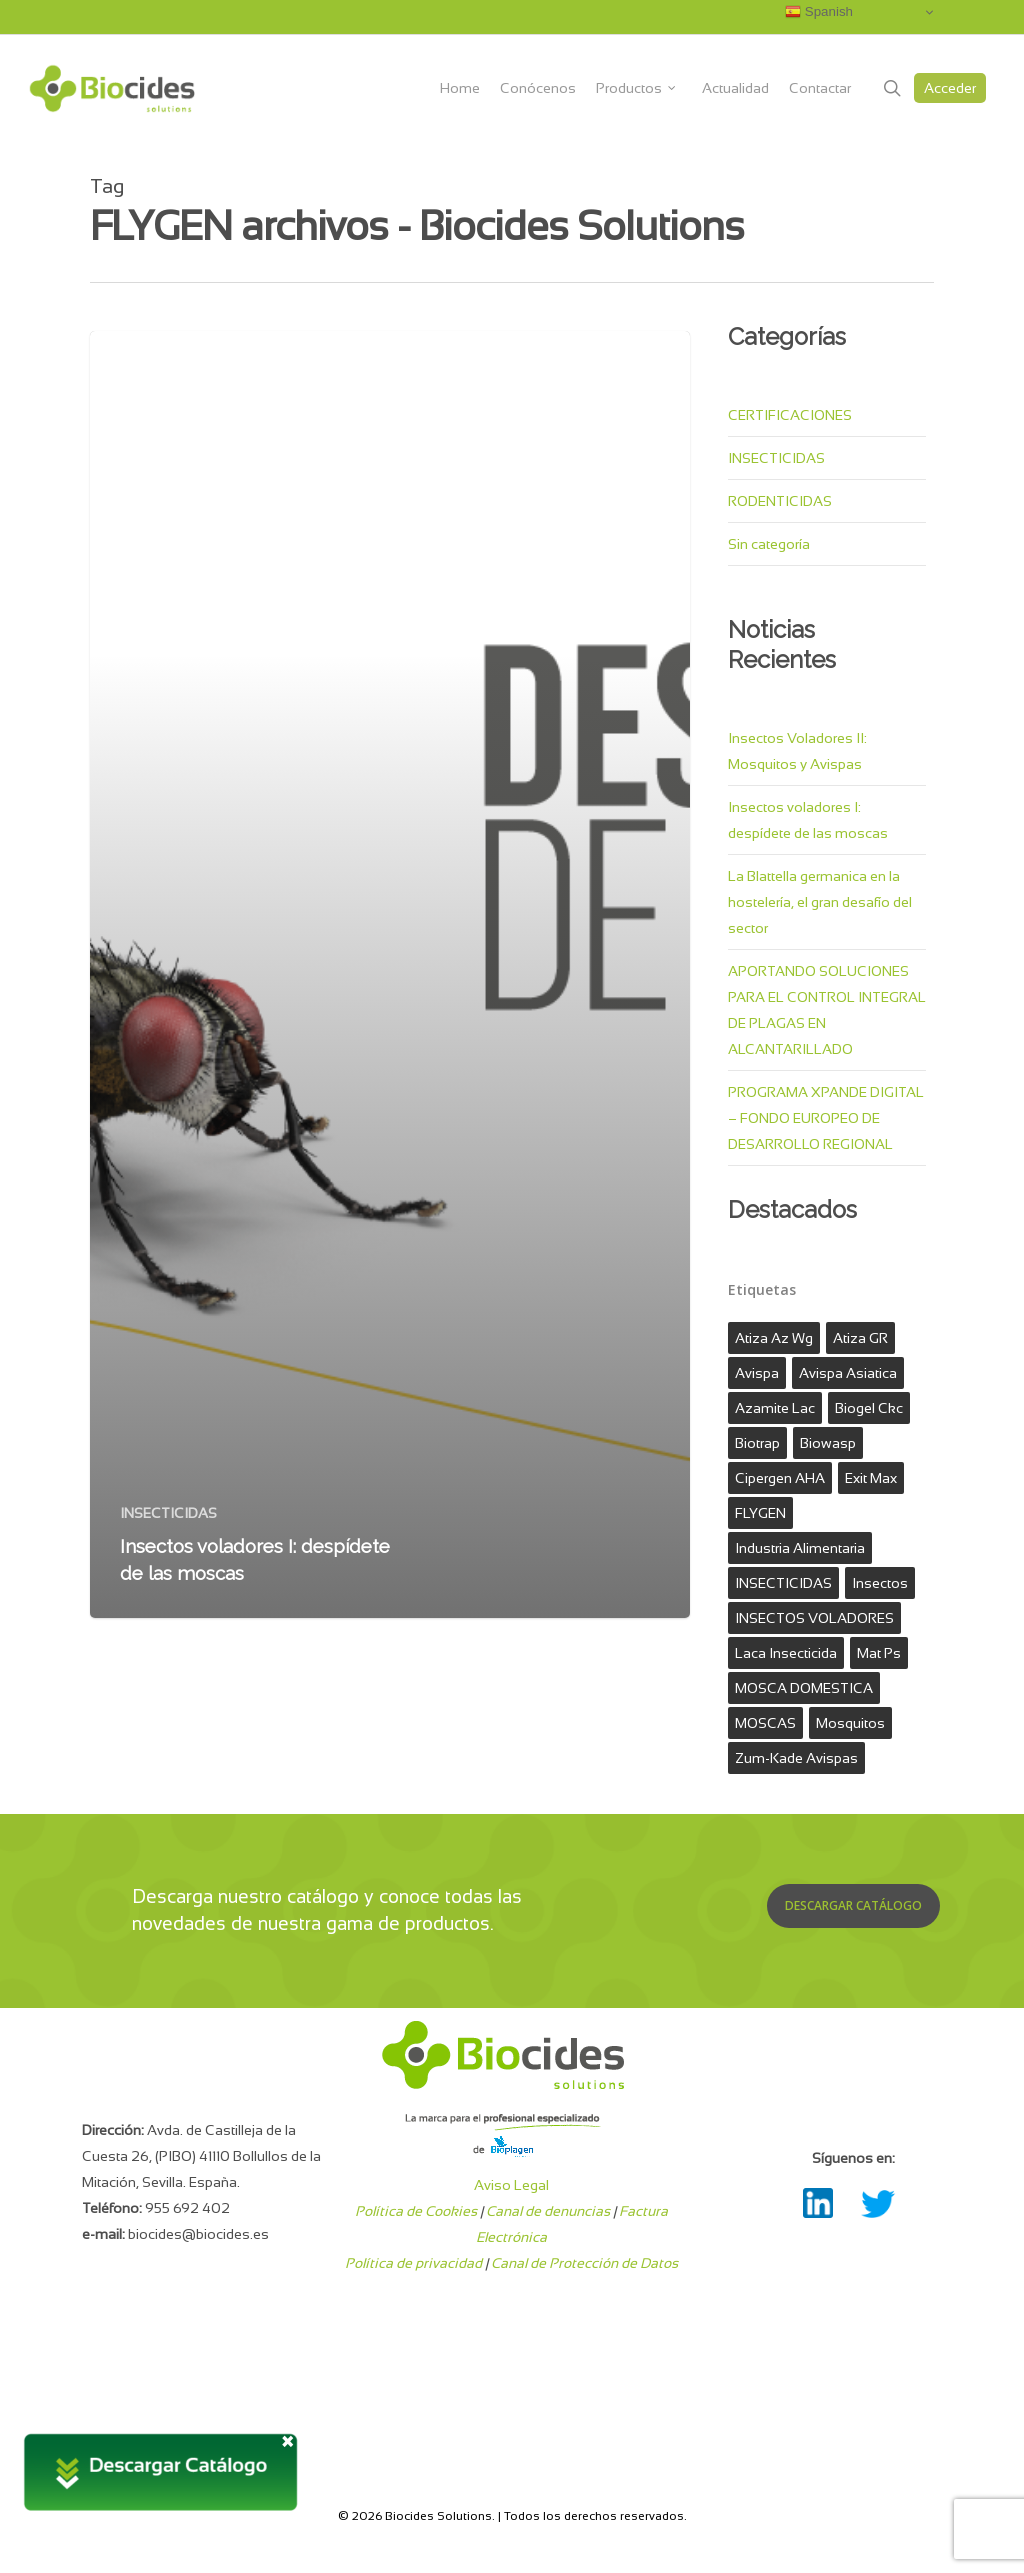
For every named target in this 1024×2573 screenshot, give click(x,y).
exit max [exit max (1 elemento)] (871, 1478)
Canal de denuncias (548, 2211)
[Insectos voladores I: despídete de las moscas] (390, 974)
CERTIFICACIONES (790, 415)
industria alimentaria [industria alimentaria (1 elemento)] (800, 1548)
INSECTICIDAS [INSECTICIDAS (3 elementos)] (783, 1583)
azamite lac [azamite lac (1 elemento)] (775, 1408)
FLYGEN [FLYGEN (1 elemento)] (760, 1513)
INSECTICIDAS (168, 1513)
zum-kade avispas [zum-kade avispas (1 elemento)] (796, 1758)
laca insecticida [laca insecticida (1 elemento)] (786, 1653)
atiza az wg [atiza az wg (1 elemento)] (774, 1338)
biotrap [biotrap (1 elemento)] (757, 1443)
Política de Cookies (416, 2211)
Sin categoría (769, 544)
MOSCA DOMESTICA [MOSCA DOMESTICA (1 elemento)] (804, 1688)
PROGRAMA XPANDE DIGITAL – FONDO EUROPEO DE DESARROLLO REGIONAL (826, 1118)
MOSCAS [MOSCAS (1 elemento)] (765, 1723)
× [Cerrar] (288, 2439)
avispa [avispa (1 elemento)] (757, 1373)
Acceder (950, 88)
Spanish (819, 12)
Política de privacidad (413, 2263)
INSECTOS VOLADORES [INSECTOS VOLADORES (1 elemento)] (814, 1618)
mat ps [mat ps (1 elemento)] (879, 1653)
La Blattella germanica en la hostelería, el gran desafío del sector (820, 902)
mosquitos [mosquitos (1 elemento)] (850, 1723)
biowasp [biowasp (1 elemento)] (828, 1443)
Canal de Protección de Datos (584, 2263)
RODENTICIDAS (780, 501)
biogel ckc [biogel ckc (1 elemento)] (869, 1408)
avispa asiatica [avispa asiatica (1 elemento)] (848, 1373)
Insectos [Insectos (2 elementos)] (880, 1583)
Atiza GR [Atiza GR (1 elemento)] (860, 1338)
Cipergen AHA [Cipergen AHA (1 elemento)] (780, 1478)
